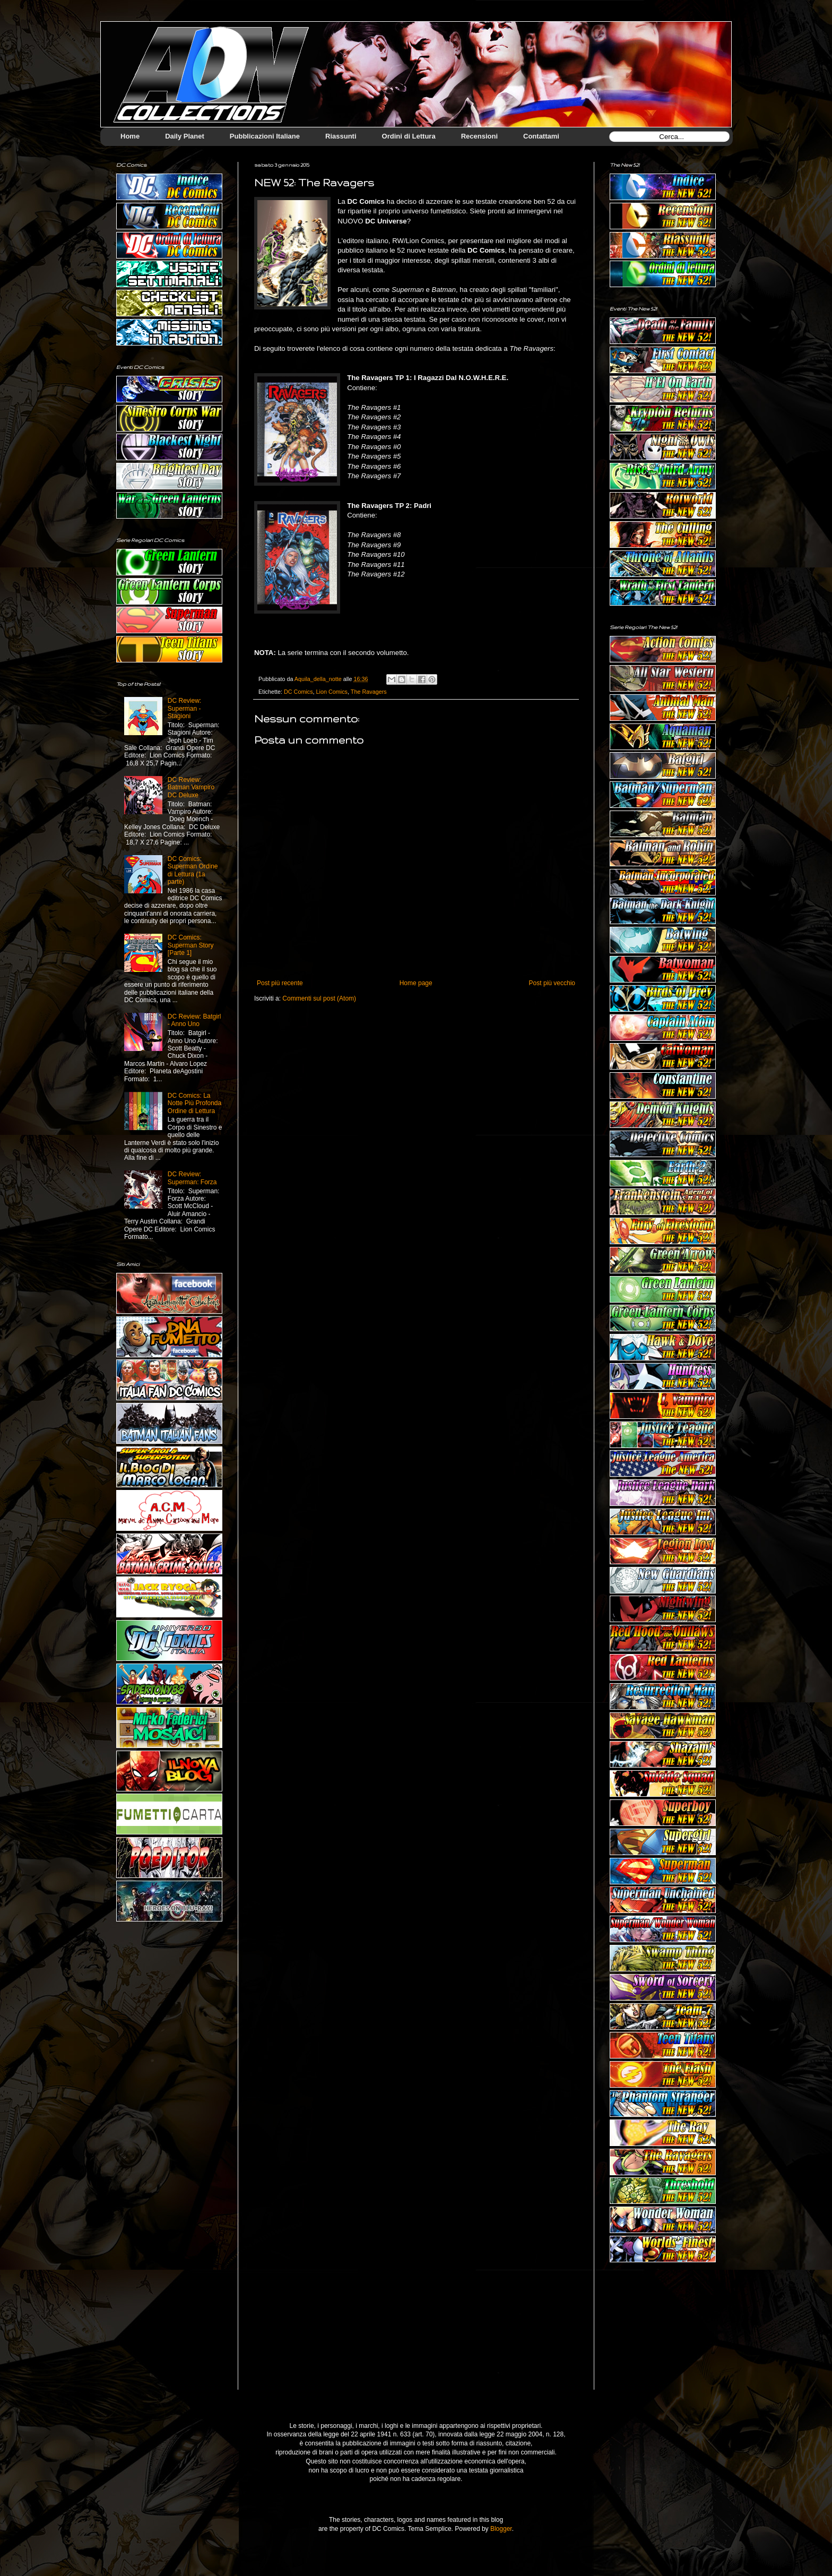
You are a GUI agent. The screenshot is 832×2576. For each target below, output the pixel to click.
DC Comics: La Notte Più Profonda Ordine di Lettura (194, 1103)
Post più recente (280, 983)
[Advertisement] (663, 2334)
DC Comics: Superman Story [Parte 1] (191, 945)
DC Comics (298, 691)
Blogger (501, 2528)
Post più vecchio (552, 983)
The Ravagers (369, 691)
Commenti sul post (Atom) (319, 998)
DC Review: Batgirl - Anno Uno (194, 1020)
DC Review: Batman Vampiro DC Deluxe (191, 787)
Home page (416, 983)
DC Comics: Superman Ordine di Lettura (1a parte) (193, 870)
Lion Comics (332, 691)
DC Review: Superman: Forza (192, 1177)
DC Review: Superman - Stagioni (184, 708)
